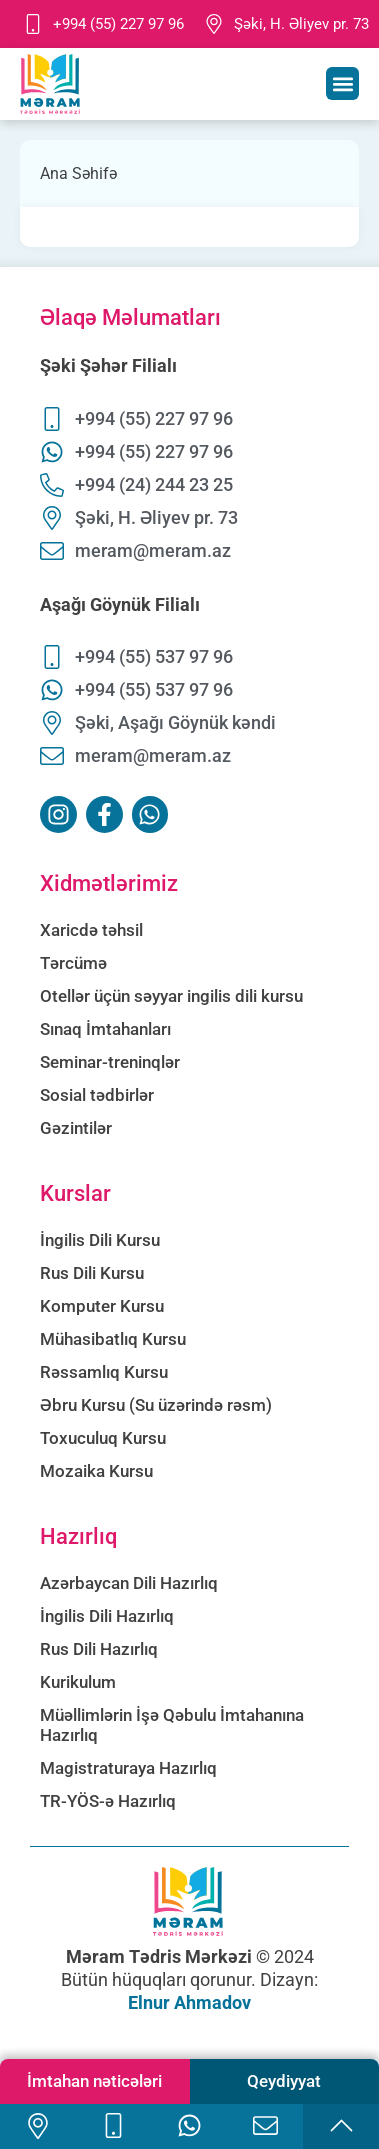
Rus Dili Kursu (92, 1273)
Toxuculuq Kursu (103, 1438)
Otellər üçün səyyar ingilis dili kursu (171, 996)
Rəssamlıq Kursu (104, 1372)
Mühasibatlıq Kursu (113, 1339)
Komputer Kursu (102, 1306)
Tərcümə (73, 963)
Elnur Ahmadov (189, 2002)
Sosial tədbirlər (97, 1095)
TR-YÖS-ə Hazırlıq (108, 1801)
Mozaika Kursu (96, 1471)
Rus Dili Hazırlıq (99, 1649)
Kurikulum (78, 1682)
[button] (342, 83)
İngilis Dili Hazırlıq (107, 1616)
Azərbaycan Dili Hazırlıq (129, 1583)
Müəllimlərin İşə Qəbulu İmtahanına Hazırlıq (172, 1725)
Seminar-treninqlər (110, 1062)
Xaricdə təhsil (91, 930)
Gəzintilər (76, 1128)
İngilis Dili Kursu (100, 1240)
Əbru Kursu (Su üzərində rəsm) (156, 1405)
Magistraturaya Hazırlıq (128, 1768)
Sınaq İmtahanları (105, 1029)
